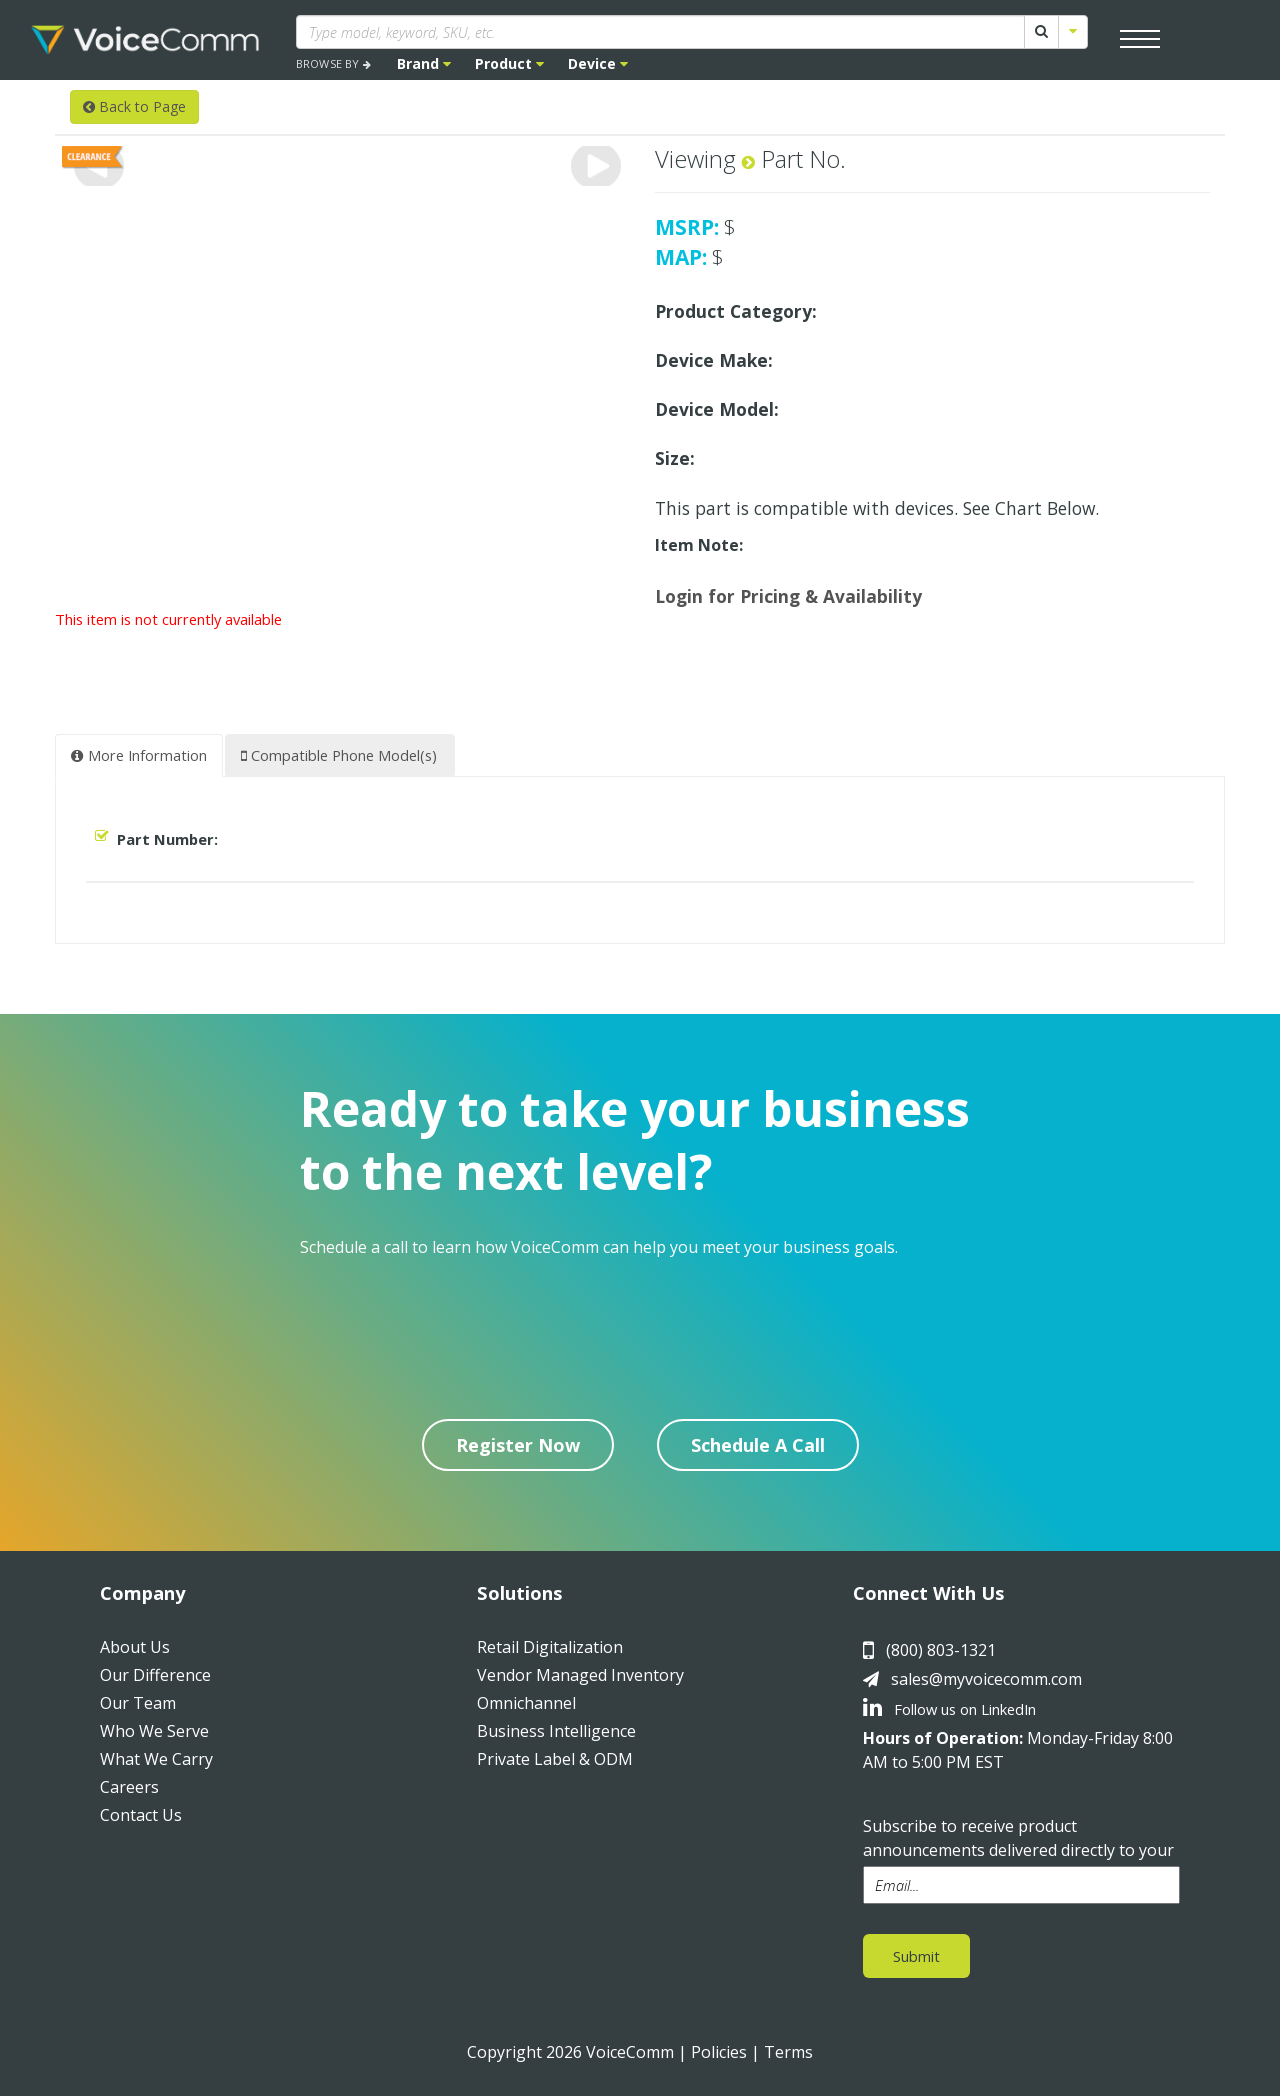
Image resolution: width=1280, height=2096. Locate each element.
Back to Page (134, 106)
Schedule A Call (758, 1445)
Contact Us (141, 1815)
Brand (424, 63)
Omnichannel (526, 1703)
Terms (788, 2052)
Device (598, 63)
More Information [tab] (139, 755)
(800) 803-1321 (941, 1650)
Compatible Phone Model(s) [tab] (339, 755)
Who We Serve (154, 1731)
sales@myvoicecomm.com (986, 1679)
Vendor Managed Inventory (580, 1675)
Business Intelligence (556, 1731)
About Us (135, 1647)
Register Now (518, 1445)
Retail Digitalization (550, 1647)
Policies (719, 2052)
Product (509, 63)
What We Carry (156, 1759)
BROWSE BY (333, 63)
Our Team (138, 1703)
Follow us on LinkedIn (949, 1709)
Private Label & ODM (555, 1759)
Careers (129, 1787)
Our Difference (155, 1675)
